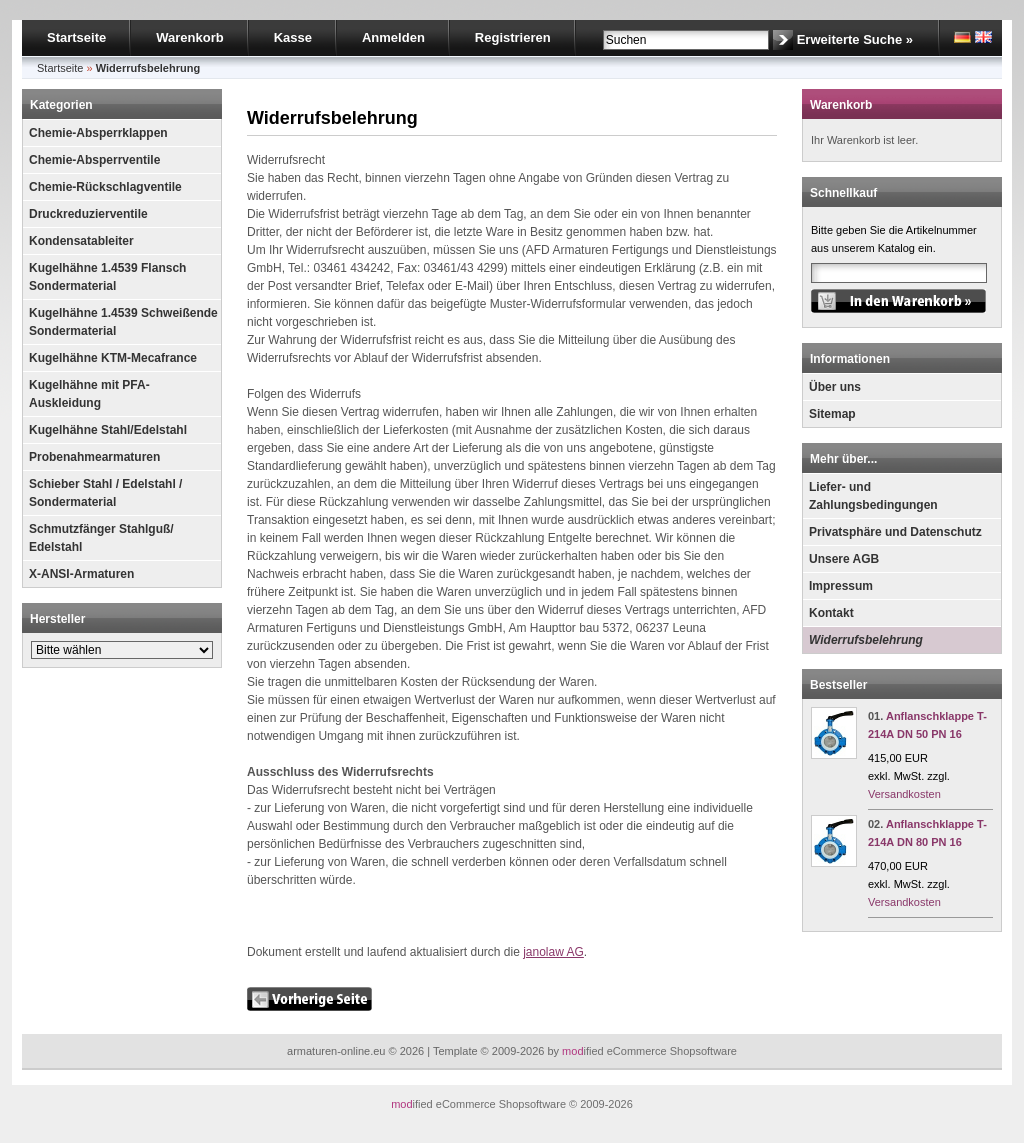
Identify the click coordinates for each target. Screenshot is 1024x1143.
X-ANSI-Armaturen (81, 574)
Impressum (841, 586)
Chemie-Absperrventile (94, 160)
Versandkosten (904, 794)
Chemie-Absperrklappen (98, 133)
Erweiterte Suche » (855, 39)
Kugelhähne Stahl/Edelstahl (108, 430)
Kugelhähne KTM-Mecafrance (113, 358)
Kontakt (831, 613)
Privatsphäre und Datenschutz (895, 532)
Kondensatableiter (81, 241)
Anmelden (393, 37)
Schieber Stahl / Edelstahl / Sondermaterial (105, 493)
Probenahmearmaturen (94, 457)
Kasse (293, 37)
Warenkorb (189, 37)
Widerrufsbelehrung (866, 640)
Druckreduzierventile (88, 214)
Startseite (76, 37)
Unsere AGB (844, 559)
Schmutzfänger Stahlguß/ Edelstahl (101, 538)
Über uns (835, 387)
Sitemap (832, 414)
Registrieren (513, 37)
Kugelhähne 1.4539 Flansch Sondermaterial (107, 277)
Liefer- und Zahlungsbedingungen (873, 496)
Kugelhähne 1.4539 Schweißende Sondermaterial (123, 322)
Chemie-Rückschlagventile (105, 187)
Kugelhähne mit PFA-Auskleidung (89, 394)
